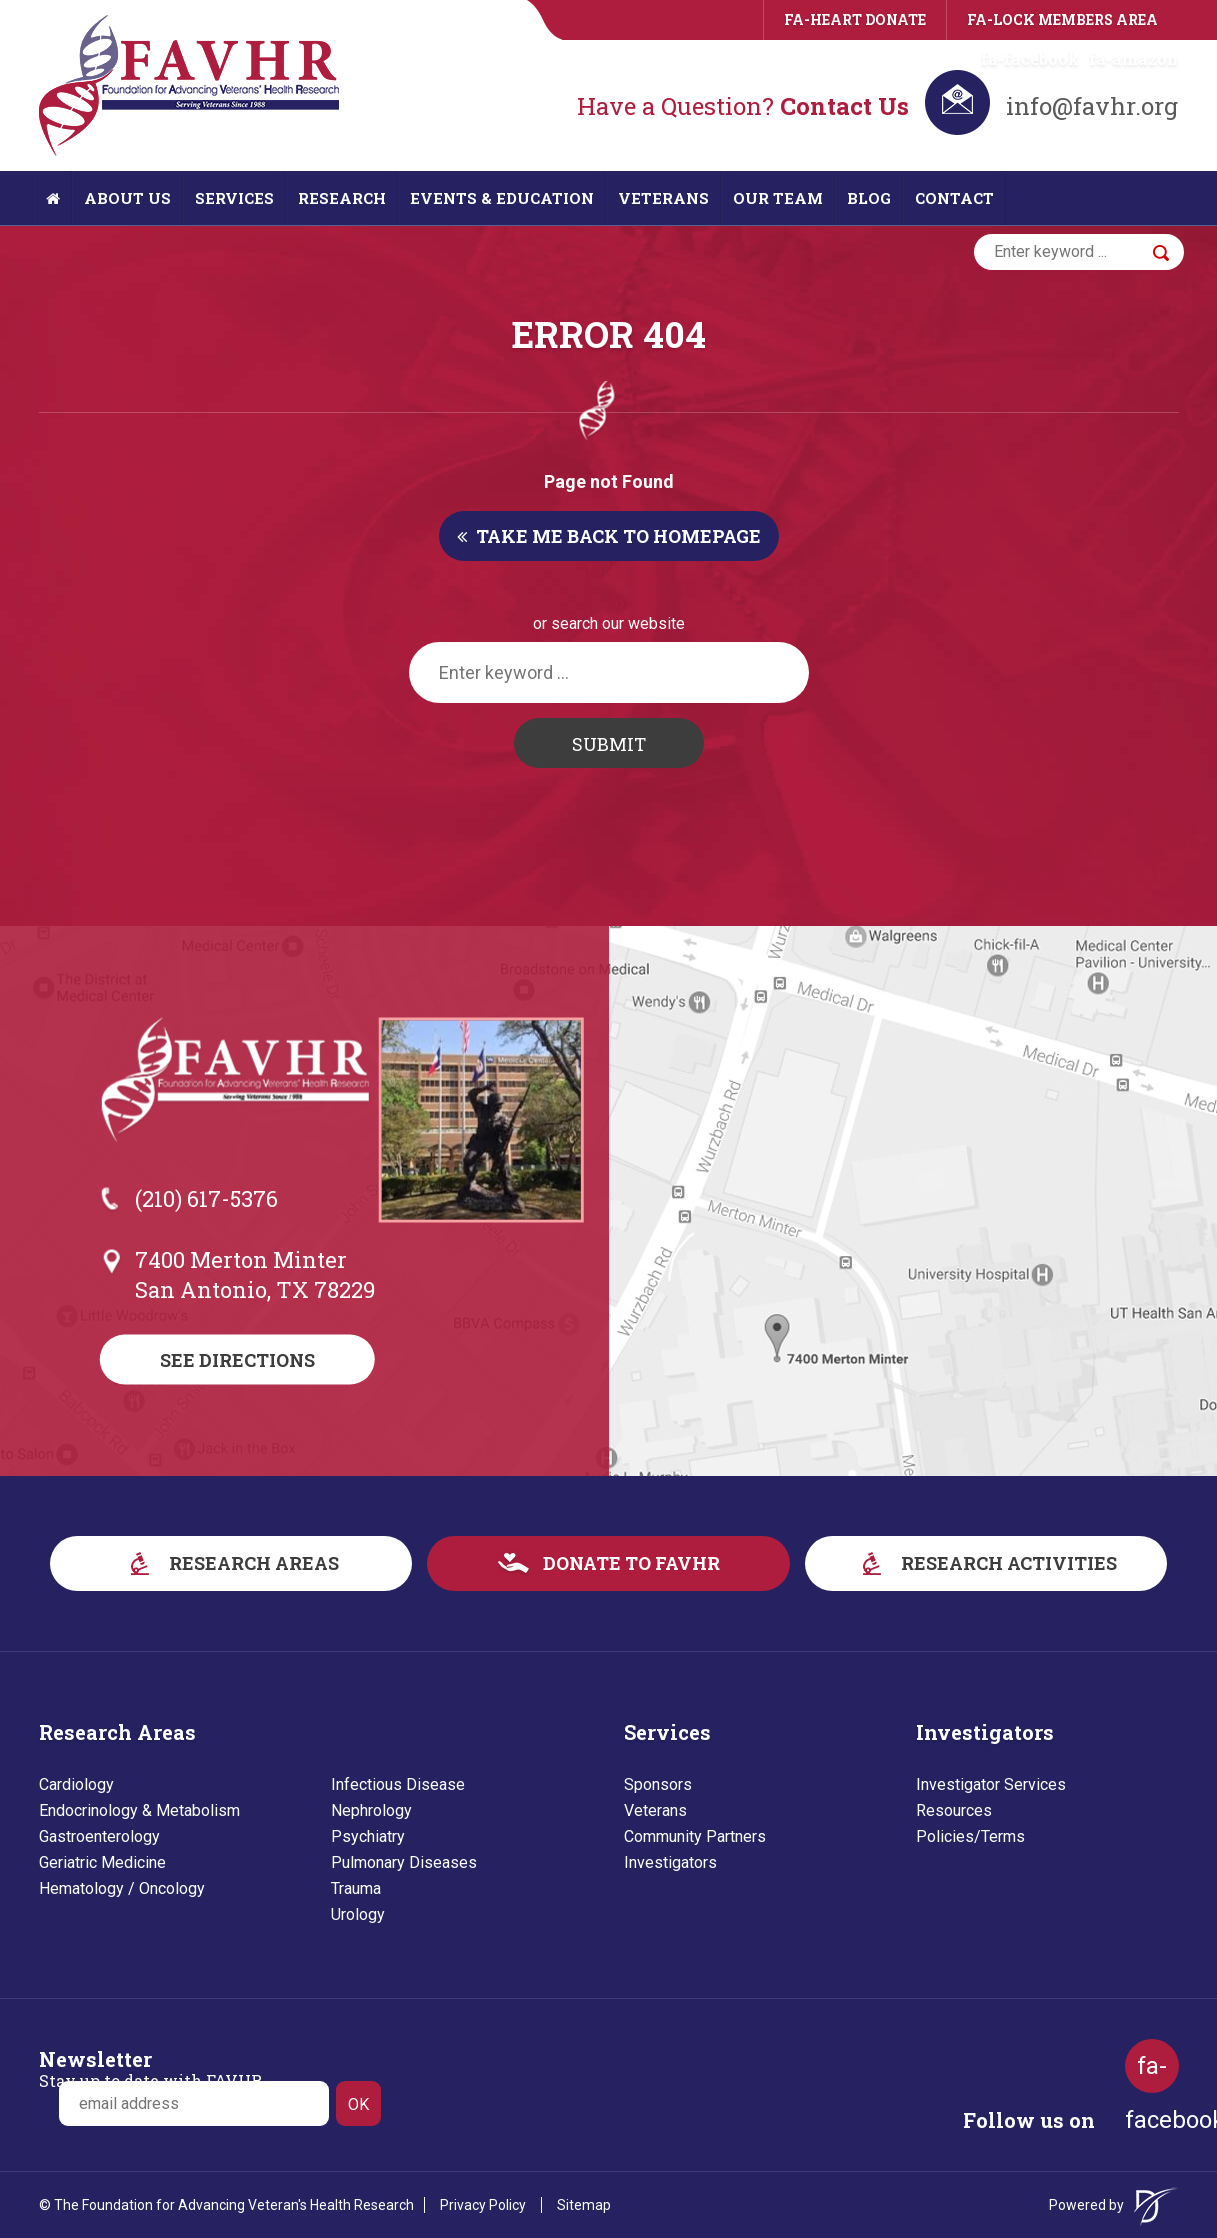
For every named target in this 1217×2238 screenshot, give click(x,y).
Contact (954, 198)
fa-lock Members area (1062, 19)
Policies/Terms (970, 1836)
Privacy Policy (483, 2205)
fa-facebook (1030, 58)
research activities (986, 1563)
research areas (231, 1563)
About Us (127, 198)
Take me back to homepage (609, 536)
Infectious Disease (398, 1784)
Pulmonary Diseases (404, 1862)
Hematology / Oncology (122, 1888)
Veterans (663, 198)
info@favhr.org (1092, 106)
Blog (869, 198)
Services (234, 198)
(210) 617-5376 (206, 1198)
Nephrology (371, 1810)
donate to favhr (608, 1563)
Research (342, 198)
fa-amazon (1133, 58)
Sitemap (584, 2205)
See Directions (237, 1360)
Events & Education (502, 198)
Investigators (670, 1862)
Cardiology (76, 1784)
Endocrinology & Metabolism (139, 1810)
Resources (954, 1810)
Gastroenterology (99, 1836)
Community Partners (695, 1836)
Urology (358, 1914)
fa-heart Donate (855, 19)
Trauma (356, 1888)
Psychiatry (368, 1836)
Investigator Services (991, 1784)
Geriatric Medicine (102, 1862)
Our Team (778, 198)
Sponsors (658, 1784)
